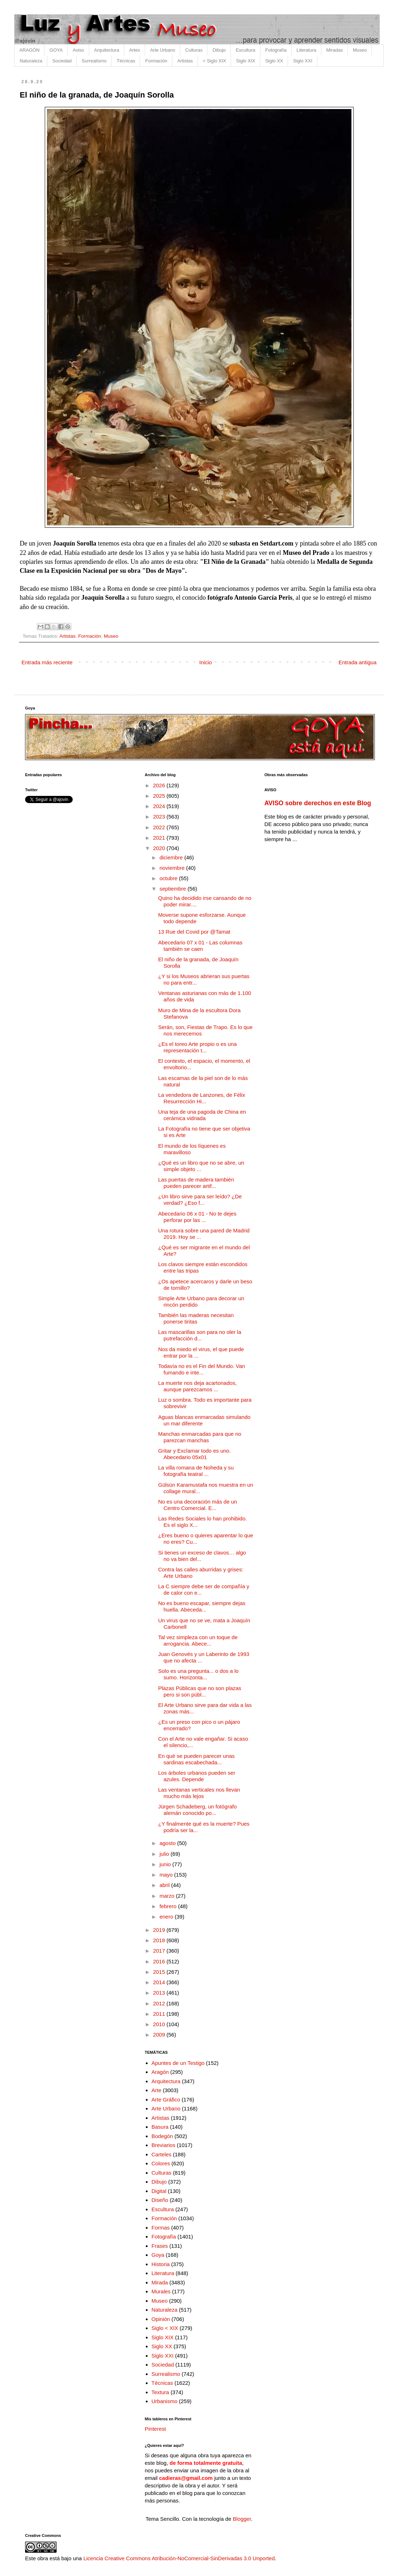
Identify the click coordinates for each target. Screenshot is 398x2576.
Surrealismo (94, 60)
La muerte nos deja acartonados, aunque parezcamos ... (197, 1386)
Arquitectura (106, 50)
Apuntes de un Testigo (178, 2063)
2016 (160, 1961)
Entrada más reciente (47, 662)
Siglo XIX (245, 60)
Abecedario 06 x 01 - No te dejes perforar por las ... (197, 1217)
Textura (160, 2392)
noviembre (172, 868)
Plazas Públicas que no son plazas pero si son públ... (199, 1691)
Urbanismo (165, 2401)
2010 (160, 2024)
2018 (160, 1940)
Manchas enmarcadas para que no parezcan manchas (199, 1437)
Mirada (160, 2282)
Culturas (193, 50)
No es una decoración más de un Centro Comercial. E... (197, 1505)
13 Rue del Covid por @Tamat (194, 932)
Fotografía (276, 50)
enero (167, 1917)
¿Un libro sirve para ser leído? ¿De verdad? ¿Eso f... (200, 1199)
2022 (160, 827)
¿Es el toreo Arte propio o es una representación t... (197, 1047)
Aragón (160, 2072)
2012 (160, 2003)
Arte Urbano (162, 50)
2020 (160, 848)
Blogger (242, 2519)
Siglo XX (274, 60)
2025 (160, 796)
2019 (160, 1930)
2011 (160, 2014)
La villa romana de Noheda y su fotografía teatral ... (196, 1470)
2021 (160, 838)
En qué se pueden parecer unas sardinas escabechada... (196, 1759)
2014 (160, 1982)
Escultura (245, 50)
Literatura (306, 50)
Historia (161, 2264)
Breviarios (164, 2145)
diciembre (171, 857)
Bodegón (162, 2136)
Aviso (78, 50)
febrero (168, 1906)
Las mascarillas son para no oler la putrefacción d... (199, 1335)
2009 (160, 2035)
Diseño (160, 2200)
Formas (161, 2227)
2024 (160, 806)
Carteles (162, 2154)
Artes (134, 50)
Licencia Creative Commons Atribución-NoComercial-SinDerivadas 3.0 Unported (179, 2558)
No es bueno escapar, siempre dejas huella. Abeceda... (201, 1606)
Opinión (161, 2319)
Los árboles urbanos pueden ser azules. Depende (196, 1776)
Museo (360, 50)
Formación (156, 60)
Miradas (334, 50)
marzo (167, 1896)
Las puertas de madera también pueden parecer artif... (196, 1182)
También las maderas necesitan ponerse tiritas (196, 1318)
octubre (169, 878)
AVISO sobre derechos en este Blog (317, 803)
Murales (161, 2291)
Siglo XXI (302, 60)
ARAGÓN (29, 50)
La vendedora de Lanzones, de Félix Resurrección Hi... (201, 1098)
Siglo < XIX (165, 2328)
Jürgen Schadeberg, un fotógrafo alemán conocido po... (197, 1809)
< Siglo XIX (214, 60)
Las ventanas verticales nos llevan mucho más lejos (199, 1793)
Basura (160, 2127)
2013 (160, 1993)
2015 (160, 1972)
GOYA (56, 50)
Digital (159, 2191)
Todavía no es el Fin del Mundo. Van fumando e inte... (201, 1369)
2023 (160, 816)
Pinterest (155, 2429)
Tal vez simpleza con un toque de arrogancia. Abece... (198, 1640)
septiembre (173, 889)
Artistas (185, 60)
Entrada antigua (358, 662)
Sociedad (62, 60)
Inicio (205, 662)
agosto (168, 1843)
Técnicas (125, 60)
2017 (160, 1951)
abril (165, 1885)
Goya (158, 2255)
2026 (160, 785)
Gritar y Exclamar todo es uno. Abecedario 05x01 (194, 1454)
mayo (166, 1875)
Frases (160, 2246)
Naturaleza (31, 60)
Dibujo (219, 50)
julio (165, 1854)
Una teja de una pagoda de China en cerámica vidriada (202, 1115)
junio (165, 1864)
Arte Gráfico (166, 2099)
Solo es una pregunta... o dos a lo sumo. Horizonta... (198, 1674)
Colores (161, 2163)
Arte (157, 2090)
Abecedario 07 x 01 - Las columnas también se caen (200, 945)
